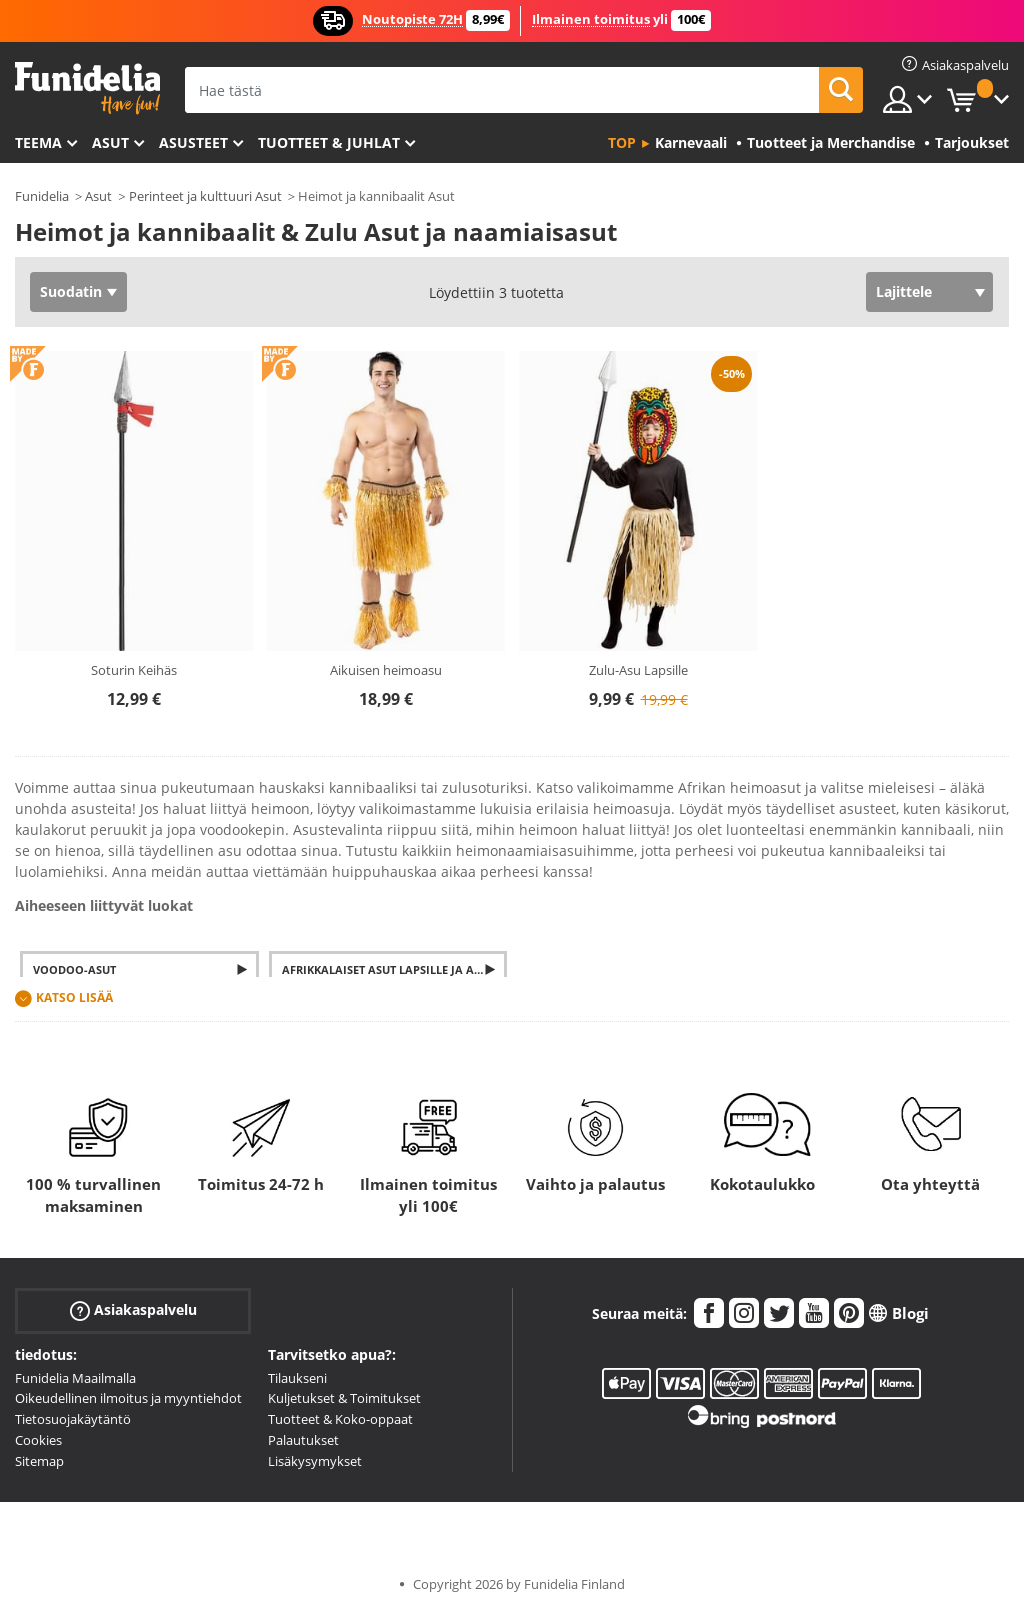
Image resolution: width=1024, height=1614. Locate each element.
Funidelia (42, 196)
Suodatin (71, 291)
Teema (38, 142)
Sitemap (39, 1461)
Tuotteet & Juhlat (329, 142)
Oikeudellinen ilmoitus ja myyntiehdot (128, 1398)
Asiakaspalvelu (133, 1309)
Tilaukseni (297, 1378)
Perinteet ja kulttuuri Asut (205, 196)
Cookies (38, 1440)
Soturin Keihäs (134, 670)
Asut (110, 142)
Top (622, 142)
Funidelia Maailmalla (75, 1378)
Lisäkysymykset (315, 1461)
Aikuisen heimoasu (386, 670)
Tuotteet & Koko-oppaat (340, 1419)
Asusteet (193, 142)
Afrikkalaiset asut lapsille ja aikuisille (395, 969)
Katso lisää (74, 997)
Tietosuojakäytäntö (73, 1419)
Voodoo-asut (74, 969)
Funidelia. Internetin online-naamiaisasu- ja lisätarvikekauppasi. (87, 88)
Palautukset (303, 1440)
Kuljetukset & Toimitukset (344, 1398)
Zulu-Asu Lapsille (638, 670)
